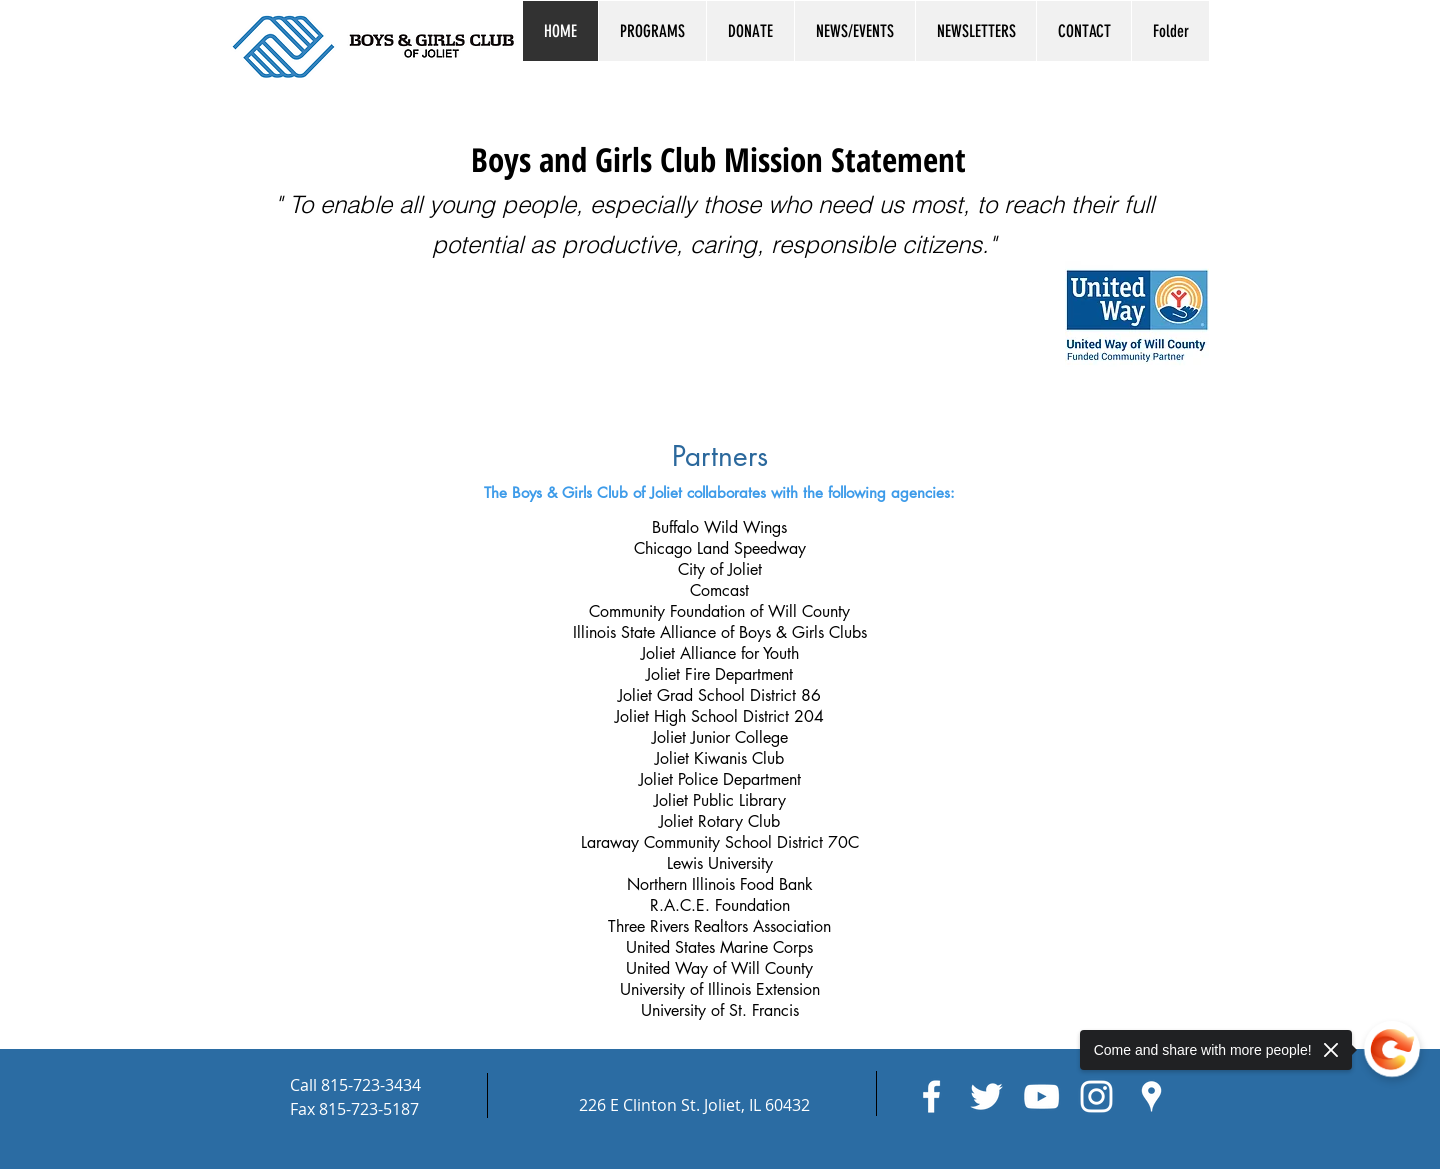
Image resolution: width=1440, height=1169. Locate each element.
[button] (652, 31)
